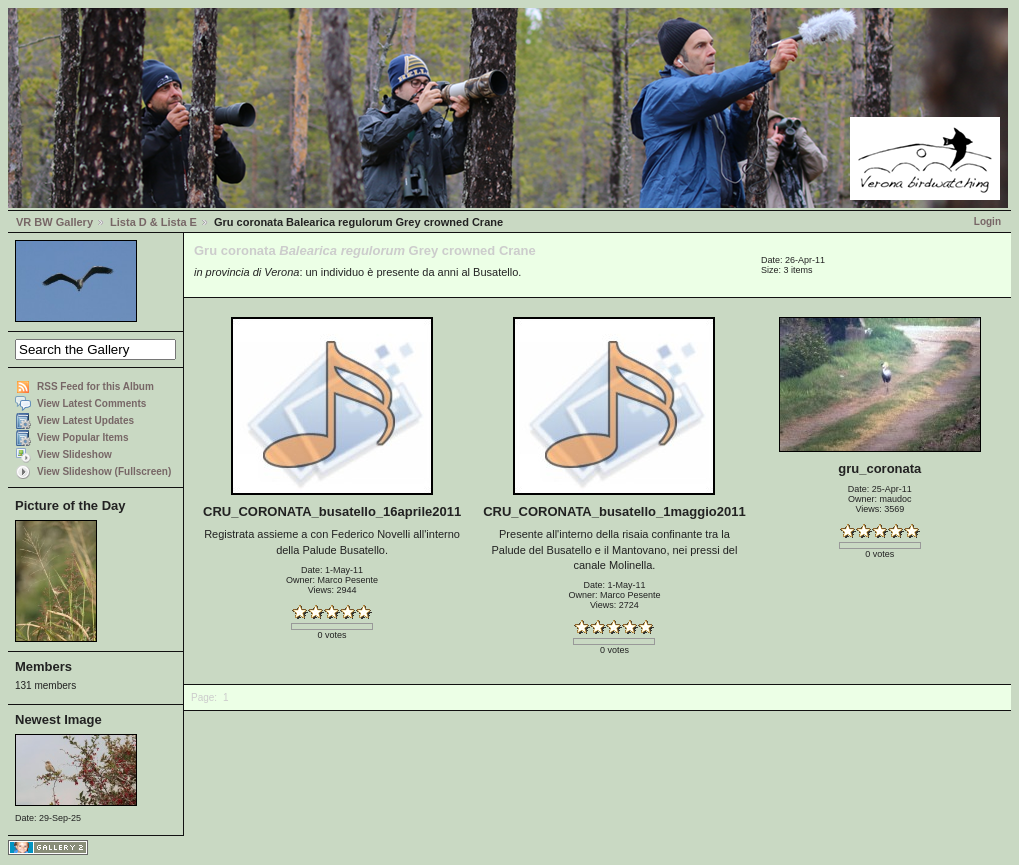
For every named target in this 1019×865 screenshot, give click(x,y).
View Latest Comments (91, 403)
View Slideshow (74, 454)
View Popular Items (83, 437)
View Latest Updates (85, 420)
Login (987, 221)
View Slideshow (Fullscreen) (104, 471)
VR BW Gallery (54, 222)
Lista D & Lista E (153, 222)
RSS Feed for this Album (95, 386)
